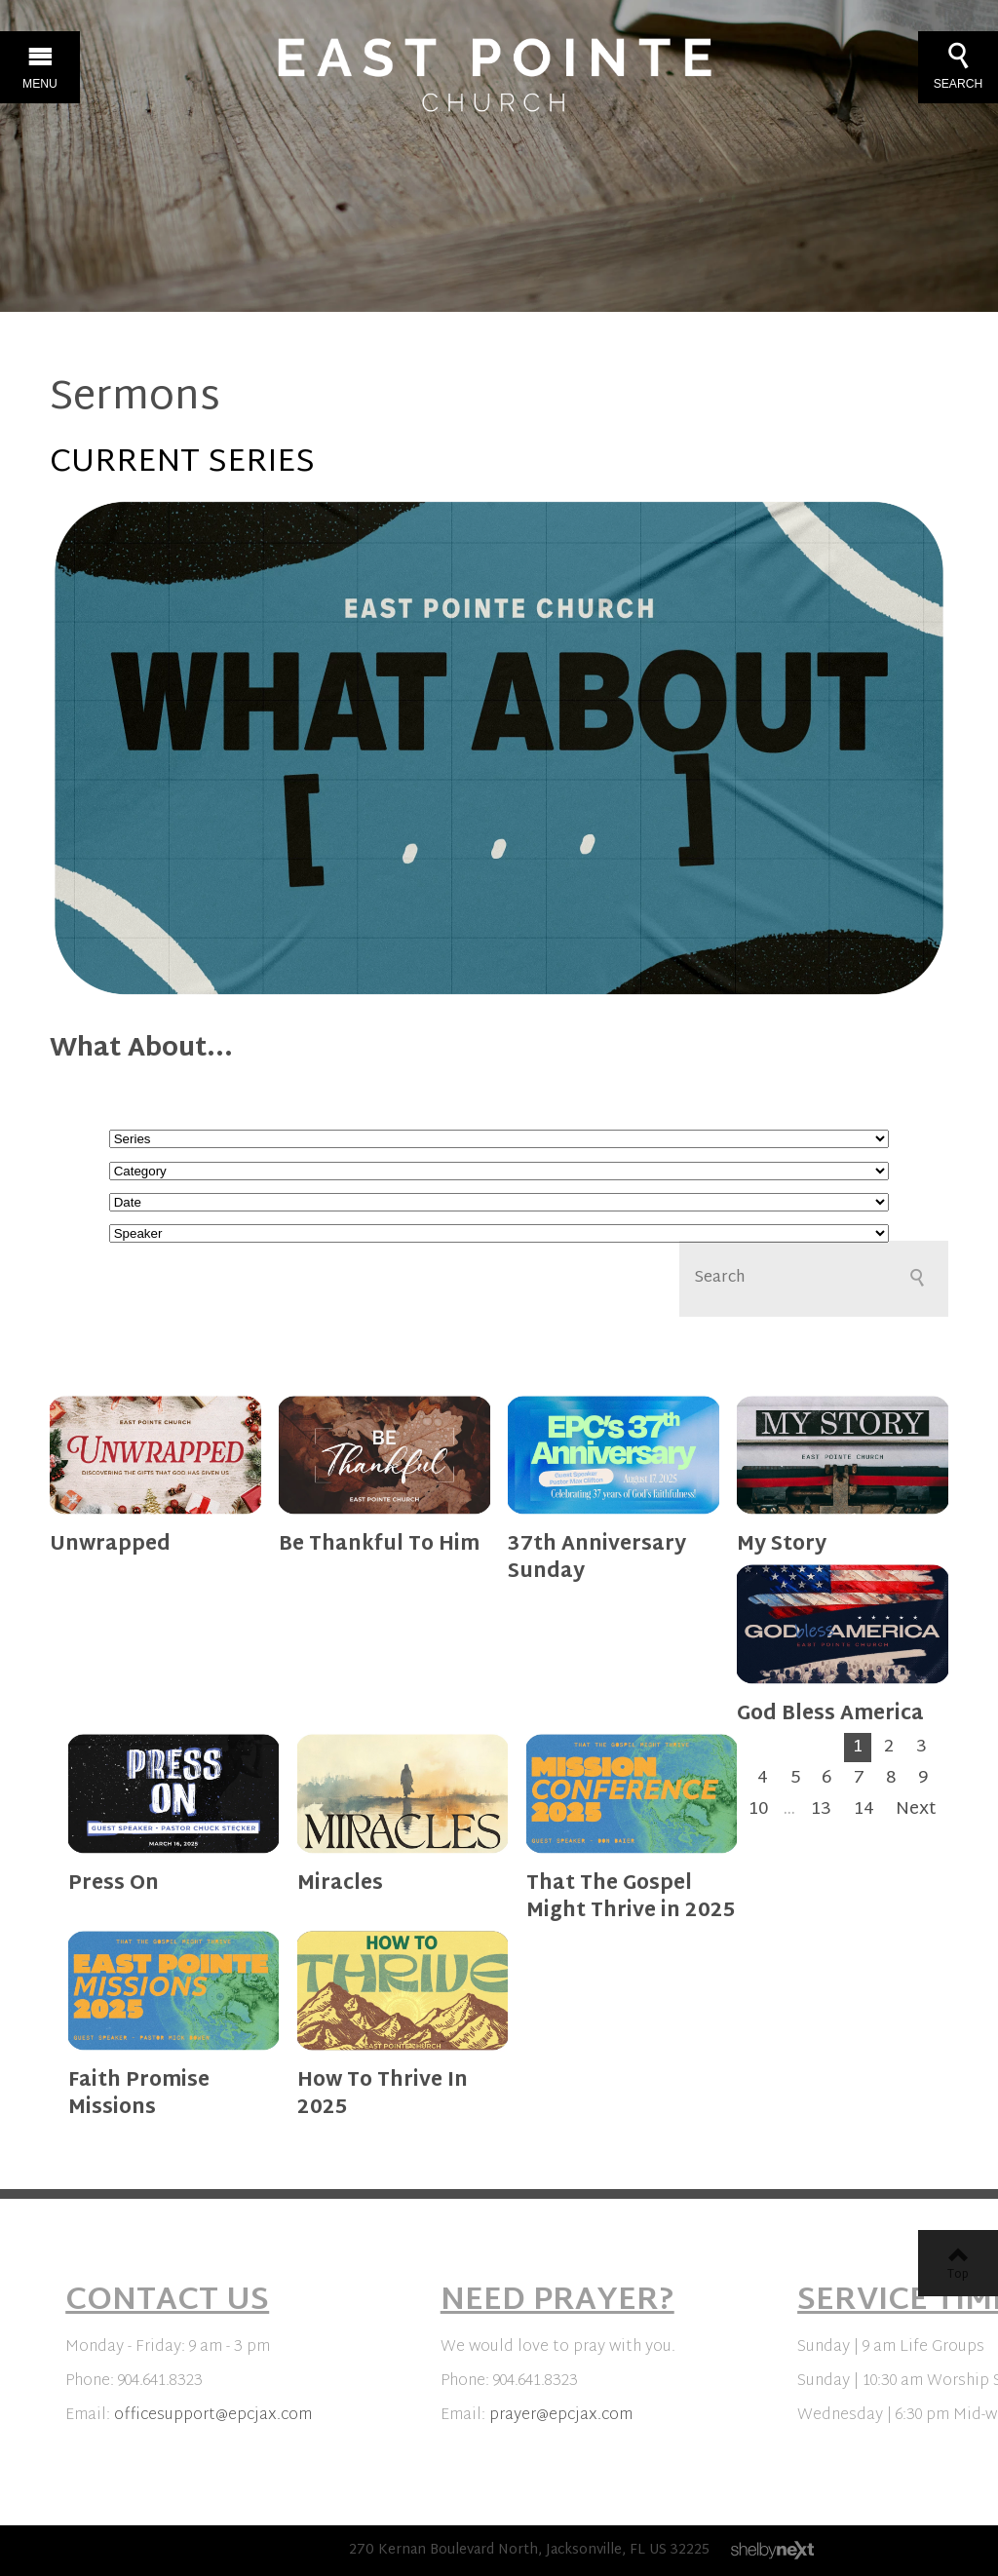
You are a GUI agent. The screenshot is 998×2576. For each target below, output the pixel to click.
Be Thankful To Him (379, 1544)
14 (864, 1810)
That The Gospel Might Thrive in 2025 (631, 1897)
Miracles (340, 1884)
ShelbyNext (772, 2550)
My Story (781, 1544)
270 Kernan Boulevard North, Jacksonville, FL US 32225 (529, 2550)
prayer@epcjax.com (561, 2416)
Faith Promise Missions (139, 2094)
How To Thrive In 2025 (382, 2094)
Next (916, 1810)
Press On (113, 1884)
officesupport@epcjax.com (213, 2416)
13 (821, 1810)
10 (758, 1810)
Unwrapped (110, 1544)
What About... (141, 1049)
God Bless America (830, 1714)
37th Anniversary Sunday (597, 1558)
